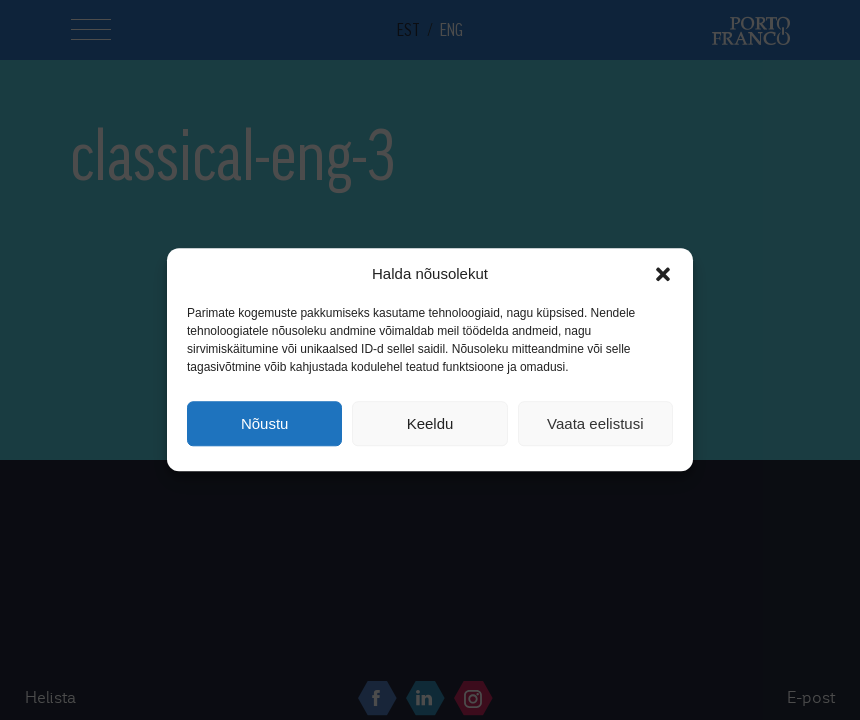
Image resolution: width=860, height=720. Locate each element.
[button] (663, 274)
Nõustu (265, 423)
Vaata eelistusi (595, 423)
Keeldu (430, 423)
